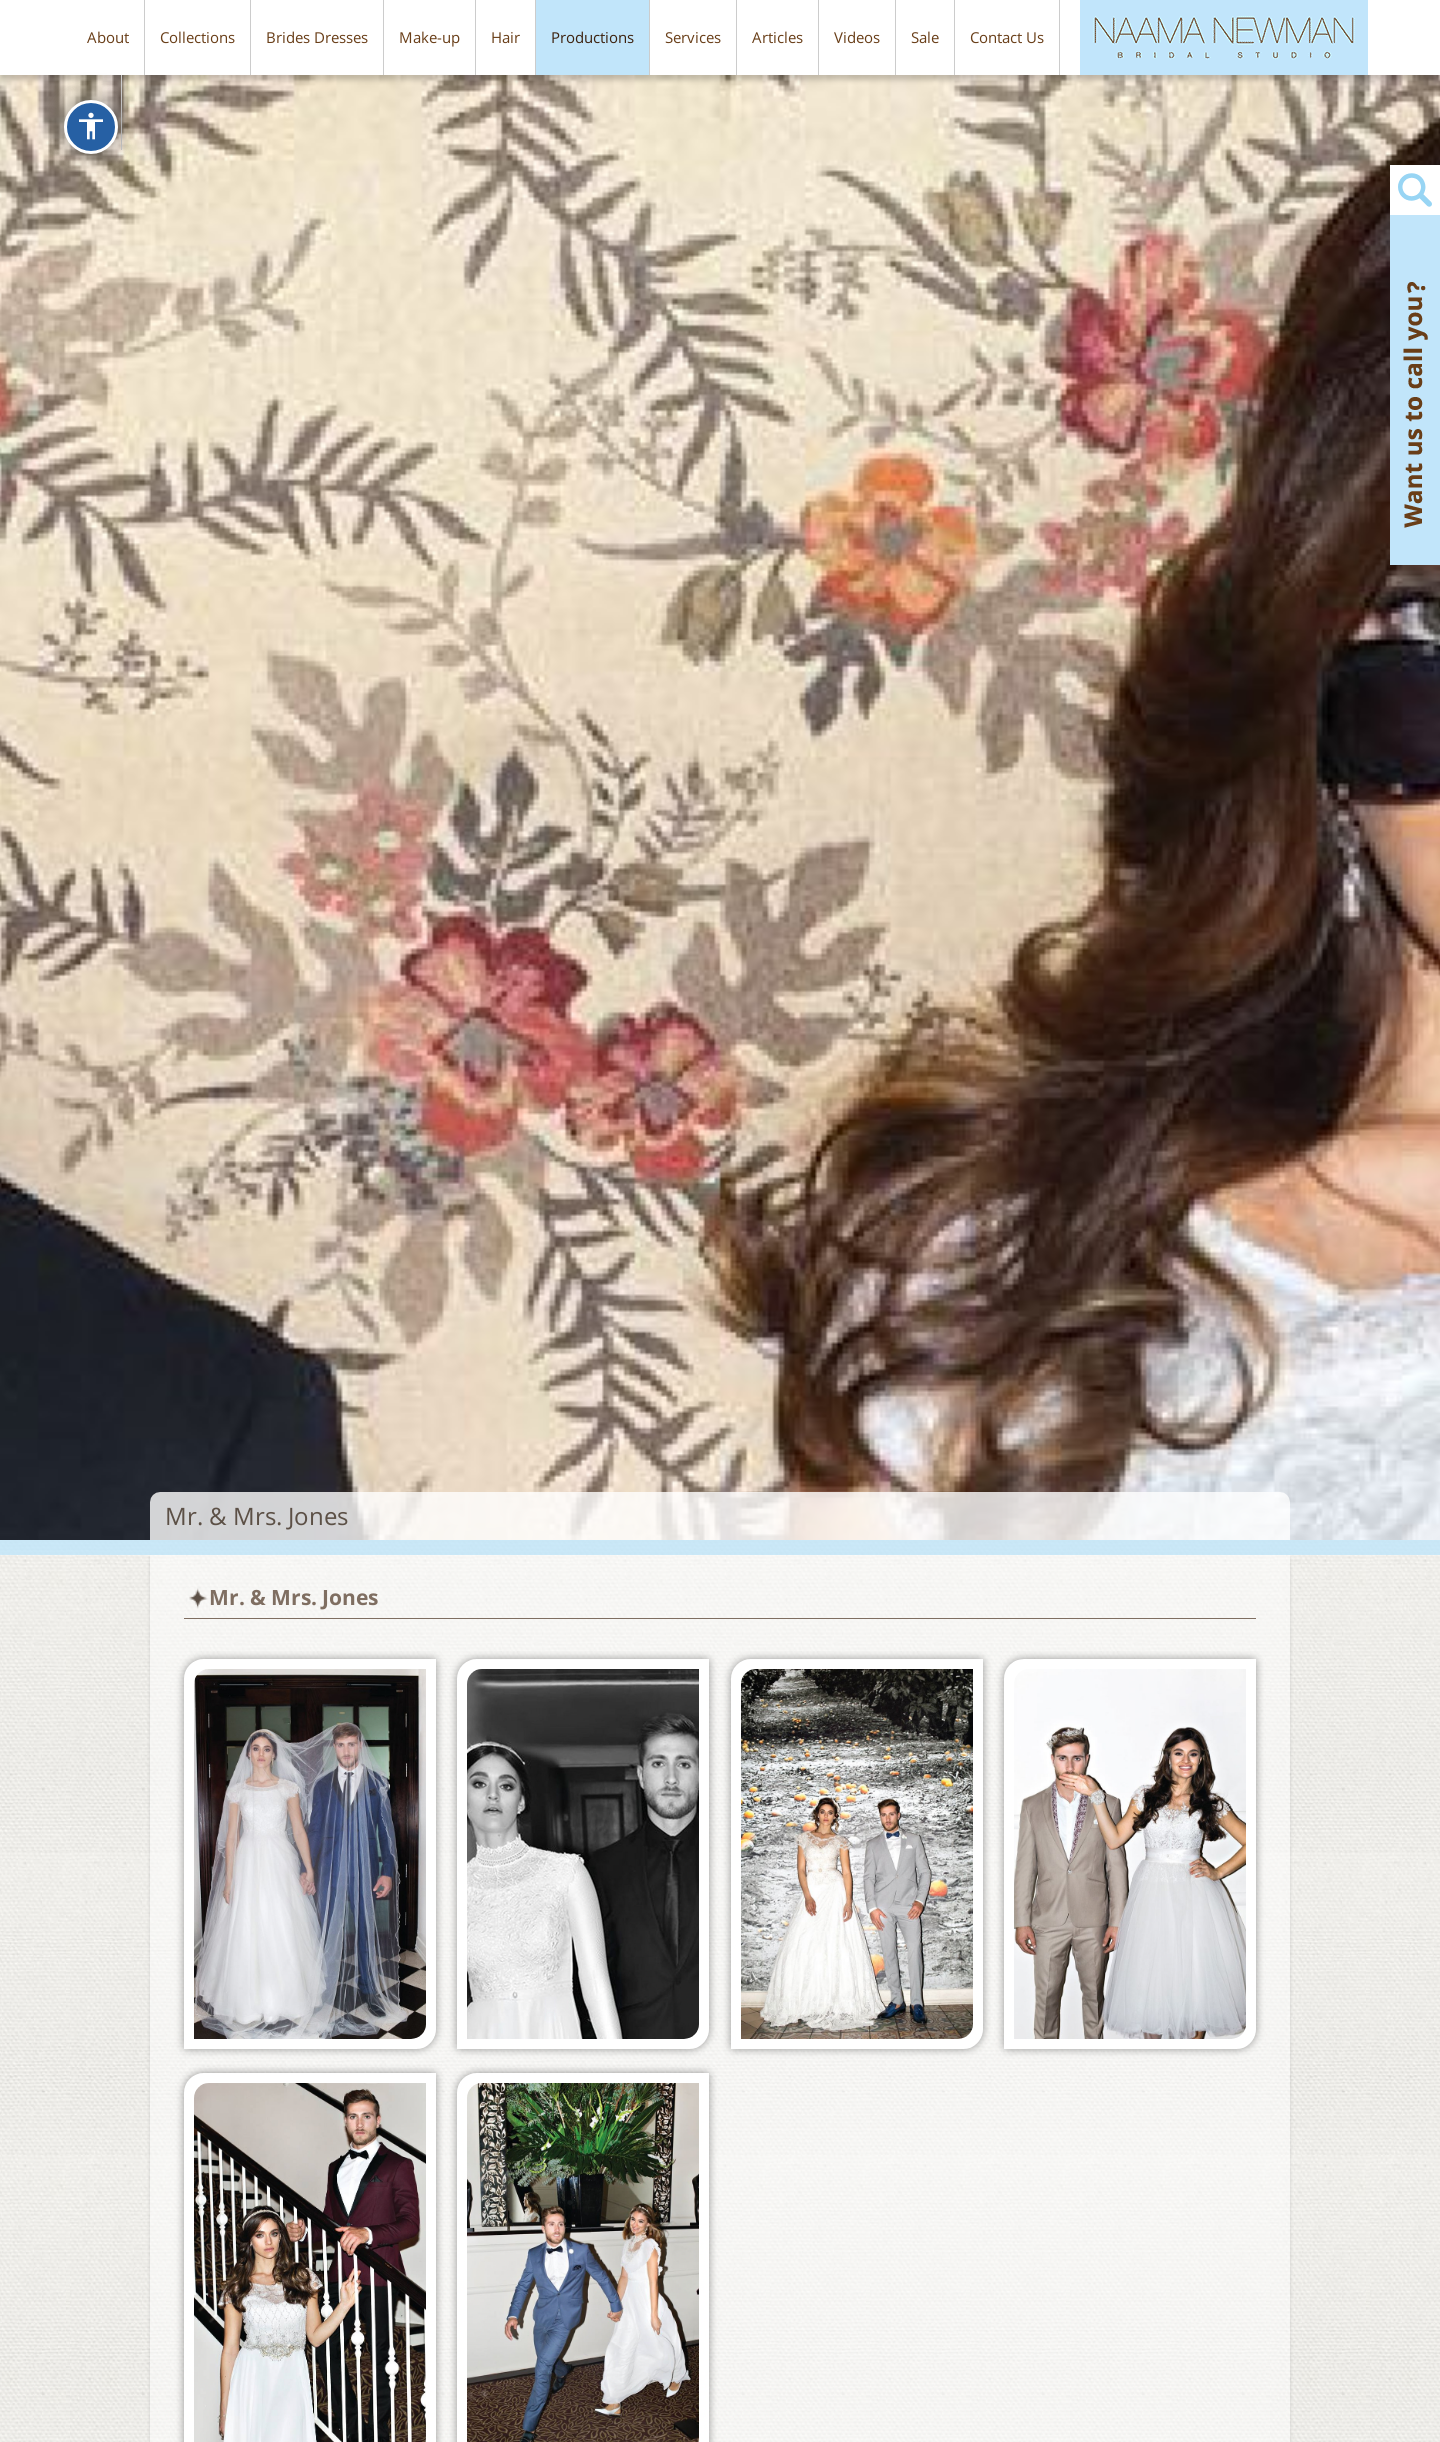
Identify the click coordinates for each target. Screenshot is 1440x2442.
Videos (857, 37)
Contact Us (1007, 37)
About (108, 37)
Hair (505, 37)
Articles (777, 37)
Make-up (429, 37)
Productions (592, 37)
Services (693, 37)
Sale (925, 37)
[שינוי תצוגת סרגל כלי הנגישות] (91, 127)
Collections (197, 37)
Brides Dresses (317, 37)
